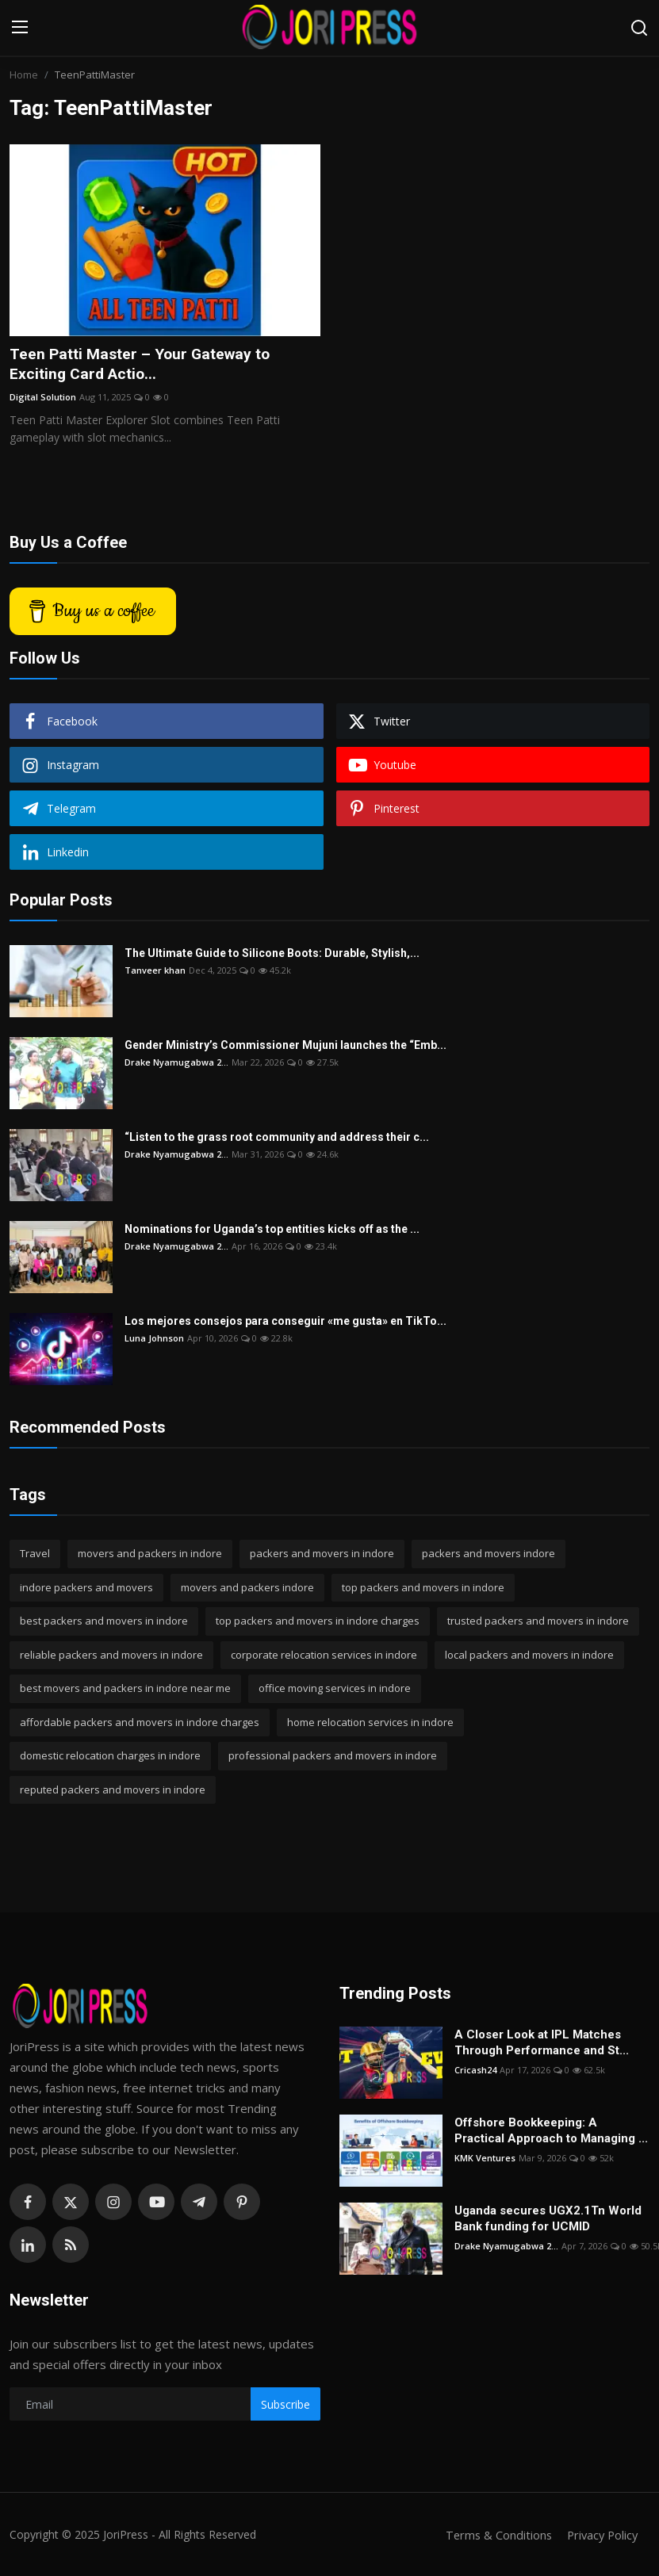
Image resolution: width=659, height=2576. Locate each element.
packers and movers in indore (322, 1555)
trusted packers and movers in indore (538, 1622)
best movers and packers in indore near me (125, 1689)
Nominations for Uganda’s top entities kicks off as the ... (272, 1230)
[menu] (20, 27)
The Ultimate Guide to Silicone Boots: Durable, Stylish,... (272, 954)
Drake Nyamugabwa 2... (176, 1064)
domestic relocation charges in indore (110, 1757)
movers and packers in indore (150, 1555)
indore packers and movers (86, 1588)
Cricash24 (475, 2071)
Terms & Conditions (493, 2535)
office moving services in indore (335, 1689)
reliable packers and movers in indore (111, 1655)
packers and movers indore (488, 1555)
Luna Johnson (154, 1339)
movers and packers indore (247, 1588)
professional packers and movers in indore (332, 1757)
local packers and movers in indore (529, 1655)
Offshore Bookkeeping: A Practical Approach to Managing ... (551, 2132)
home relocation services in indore (370, 1723)
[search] (639, 27)
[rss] (70, 2246)
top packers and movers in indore (423, 1588)
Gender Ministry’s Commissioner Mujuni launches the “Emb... (285, 1046)
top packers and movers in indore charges (318, 1622)
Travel (35, 1555)
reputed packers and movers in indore (112, 1790)
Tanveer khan (155, 972)
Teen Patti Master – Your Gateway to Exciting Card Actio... (143, 365)
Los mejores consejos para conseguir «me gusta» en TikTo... (285, 1322)
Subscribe (285, 2405)
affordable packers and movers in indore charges (139, 1723)
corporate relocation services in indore (324, 1655)
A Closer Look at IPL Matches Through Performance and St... (541, 2044)
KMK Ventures (484, 2159)
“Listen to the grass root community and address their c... (277, 1138)
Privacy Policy (600, 2535)
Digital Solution (43, 398)
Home (24, 74)
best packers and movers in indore (104, 1622)
